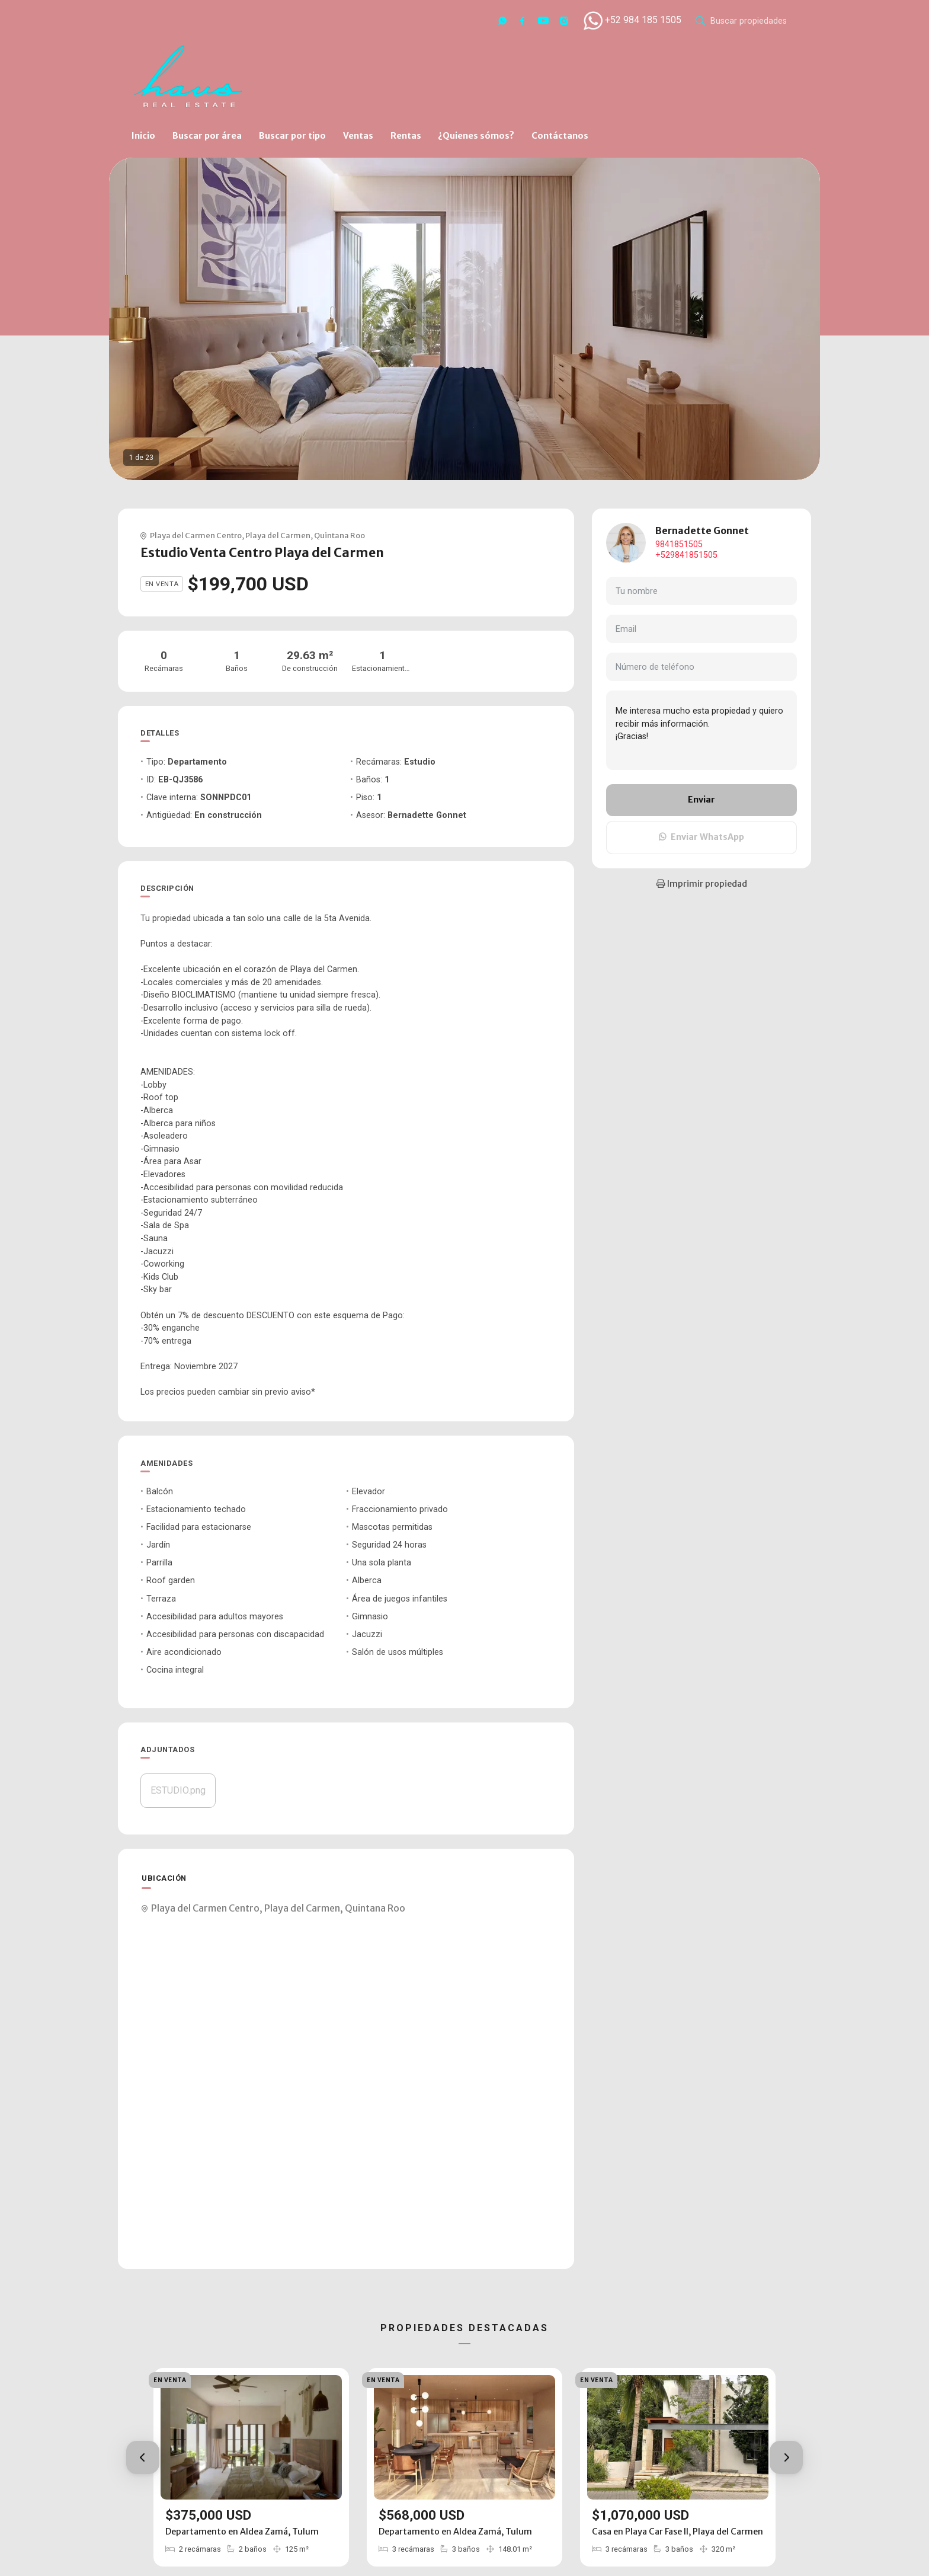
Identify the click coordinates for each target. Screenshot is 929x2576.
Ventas (358, 135)
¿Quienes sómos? (476, 135)
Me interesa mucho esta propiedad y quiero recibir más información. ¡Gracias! (701, 730)
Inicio (143, 135)
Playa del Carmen (277, 535)
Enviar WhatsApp (701, 837)
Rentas (405, 135)
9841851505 (679, 544)
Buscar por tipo (292, 135)
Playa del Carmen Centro (196, 535)
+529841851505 (686, 555)
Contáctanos (559, 135)
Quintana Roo (339, 535)
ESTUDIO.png (178, 1790)
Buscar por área (207, 135)
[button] (142, 2457)
